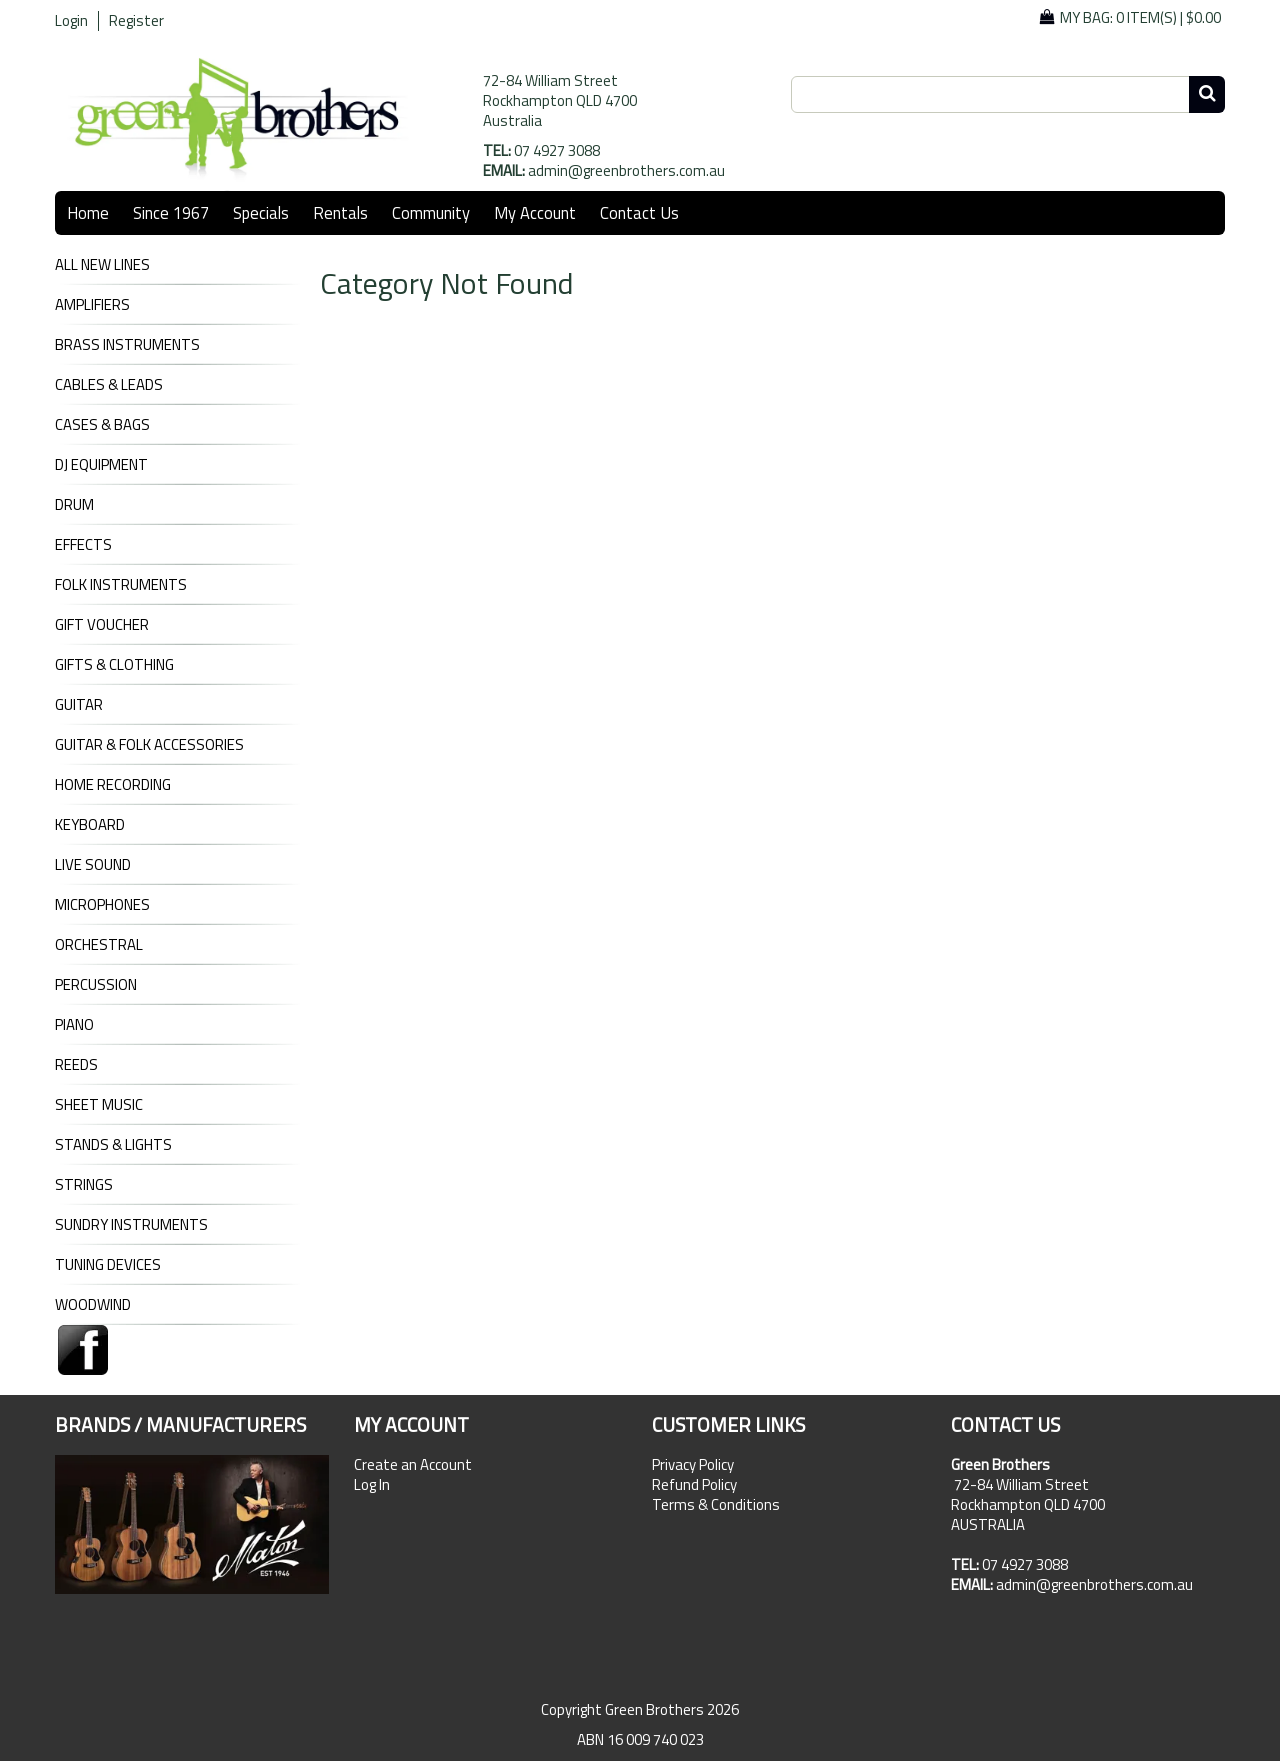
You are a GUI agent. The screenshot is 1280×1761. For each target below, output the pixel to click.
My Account (535, 212)
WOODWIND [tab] (93, 1305)
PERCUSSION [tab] (96, 985)
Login (71, 21)
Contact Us (639, 212)
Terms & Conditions (716, 1505)
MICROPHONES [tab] (102, 905)
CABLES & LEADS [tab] (109, 385)
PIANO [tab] (74, 1025)
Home (88, 212)
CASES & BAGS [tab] (102, 425)
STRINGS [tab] (84, 1185)
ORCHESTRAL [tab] (99, 945)
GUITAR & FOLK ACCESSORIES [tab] (149, 745)
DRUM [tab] (74, 505)
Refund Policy (694, 1485)
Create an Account (413, 1465)
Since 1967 (171, 212)
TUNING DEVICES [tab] (108, 1265)
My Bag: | (1140, 17)
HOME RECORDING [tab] (113, 785)
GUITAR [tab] (79, 705)
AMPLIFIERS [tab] (92, 305)
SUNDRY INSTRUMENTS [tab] (131, 1225)
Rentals (340, 212)
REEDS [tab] (76, 1065)
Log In (372, 1485)
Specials (261, 212)
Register (136, 21)
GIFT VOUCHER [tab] (102, 625)
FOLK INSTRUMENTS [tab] (121, 585)
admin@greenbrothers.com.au (626, 170)
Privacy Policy (693, 1465)
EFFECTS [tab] (83, 545)
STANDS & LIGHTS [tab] (113, 1145)
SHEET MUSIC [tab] (99, 1105)
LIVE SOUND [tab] (93, 865)
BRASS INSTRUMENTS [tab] (127, 345)
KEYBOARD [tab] (90, 825)
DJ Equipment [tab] (101, 465)
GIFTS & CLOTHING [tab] (114, 665)
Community (431, 212)
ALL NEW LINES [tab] (102, 265)
